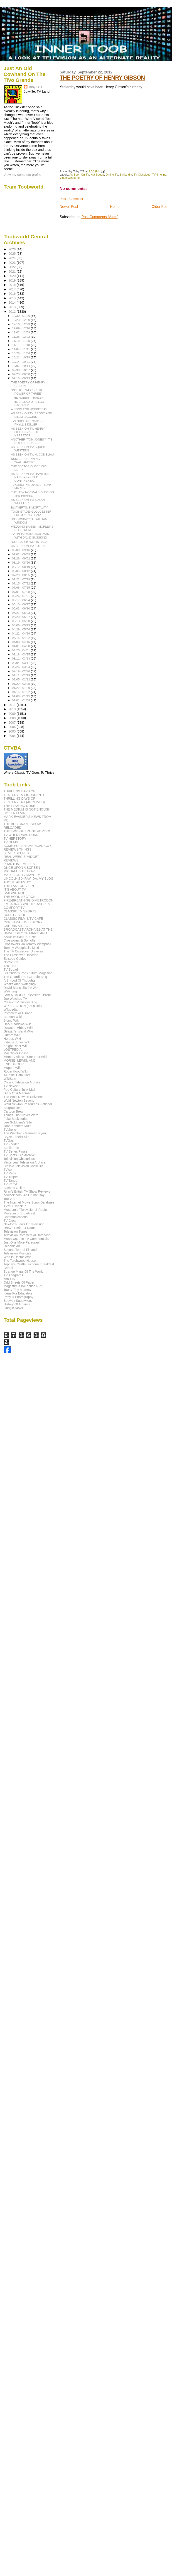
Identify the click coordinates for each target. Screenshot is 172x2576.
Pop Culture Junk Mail (19, 1089)
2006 (13, 727)
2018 (13, 285)
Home (115, 207)
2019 (13, 280)
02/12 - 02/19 (21, 675)
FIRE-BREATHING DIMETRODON (29, 900)
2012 (13, 311)
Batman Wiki (13, 1017)
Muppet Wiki (12, 1068)
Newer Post (69, 207)
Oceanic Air (12, 1246)
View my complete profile (22, 174)
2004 (13, 736)
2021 (13, 271)
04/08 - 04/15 (21, 642)
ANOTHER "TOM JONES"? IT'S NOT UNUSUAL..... (32, 441)
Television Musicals (17, 1253)
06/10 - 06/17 (21, 604)
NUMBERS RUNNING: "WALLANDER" (26, 460)
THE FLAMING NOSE (19, 806)
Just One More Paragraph (22, 1242)
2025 (13, 253)
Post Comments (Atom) (99, 217)
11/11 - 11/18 (21, 345)
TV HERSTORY (15, 838)
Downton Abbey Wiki (18, 1028)
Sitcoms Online (14, 1188)
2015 (13, 298)
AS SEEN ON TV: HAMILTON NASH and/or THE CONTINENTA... (30, 477)
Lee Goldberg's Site (18, 1122)
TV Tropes (11, 1177)
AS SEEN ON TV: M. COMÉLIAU (32, 454)
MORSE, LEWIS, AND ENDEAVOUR (20, 1062)
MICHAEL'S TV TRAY (19, 871)
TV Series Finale (15, 1151)
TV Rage (10, 1173)
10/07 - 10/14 (21, 366)
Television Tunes (15, 1231)
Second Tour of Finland (20, 1249)
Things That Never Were (21, 1115)
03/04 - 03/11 (21, 663)
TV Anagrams (13, 1275)
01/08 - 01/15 (21, 696)
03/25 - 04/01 (21, 650)
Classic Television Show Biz (23, 1166)
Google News (13, 1308)
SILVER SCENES (16, 853)
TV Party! (10, 1184)
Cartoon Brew (13, 1111)
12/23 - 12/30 (21, 320)
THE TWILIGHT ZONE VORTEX (27, 831)
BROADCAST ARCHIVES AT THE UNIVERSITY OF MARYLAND (28, 931)
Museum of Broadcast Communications (19, 1215)
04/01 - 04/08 (21, 646)
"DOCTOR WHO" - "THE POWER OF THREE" (27, 391)
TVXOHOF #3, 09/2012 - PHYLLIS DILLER (27, 422)
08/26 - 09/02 (21, 558)
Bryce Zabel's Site (16, 1137)
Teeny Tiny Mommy (17, 1290)
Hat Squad (97, 174)
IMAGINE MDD (14, 893)
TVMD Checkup (15, 1206)
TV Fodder (11, 1144)
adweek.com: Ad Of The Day (24, 1195)
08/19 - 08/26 (21, 562)
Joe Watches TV (15, 998)
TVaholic (10, 1129)
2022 (13, 267)
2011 (13, 705)
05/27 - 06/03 (21, 612)
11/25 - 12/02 (21, 336)
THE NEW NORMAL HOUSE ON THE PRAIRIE (32, 494)
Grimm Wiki (12, 1035)
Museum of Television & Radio (25, 1209)
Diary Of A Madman (18, 1093)
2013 (13, 307)
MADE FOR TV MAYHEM (22, 875)
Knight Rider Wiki (16, 1046)
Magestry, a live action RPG (23, 1286)
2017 (13, 289)
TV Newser (12, 1086)
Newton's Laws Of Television (24, 1224)
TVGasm (10, 1140)
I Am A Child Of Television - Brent (27, 995)
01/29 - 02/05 (21, 683)
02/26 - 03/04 (21, 667)
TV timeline (159, 174)
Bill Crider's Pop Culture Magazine (28, 973)
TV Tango (10, 1180)
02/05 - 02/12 (21, 679)
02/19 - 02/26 (21, 671)
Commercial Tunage (18, 1013)
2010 (13, 709)
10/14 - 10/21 (21, 361)
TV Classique (141, 174)
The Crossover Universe (21, 955)
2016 (13, 293)
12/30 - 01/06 (21, 315)
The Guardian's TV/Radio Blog (25, 977)
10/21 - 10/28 (21, 357)
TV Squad (11, 969)
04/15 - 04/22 (21, 638)
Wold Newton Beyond (19, 1100)
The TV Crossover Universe (23, 951)
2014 (13, 302)
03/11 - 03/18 (21, 658)
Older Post (160, 207)
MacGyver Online (16, 1053)
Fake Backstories (16, 1119)
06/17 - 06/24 (21, 600)
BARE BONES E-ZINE (20, 937)
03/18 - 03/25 (21, 654)
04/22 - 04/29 (21, 633)
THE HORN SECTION (20, 897)
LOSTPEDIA (13, 1049)
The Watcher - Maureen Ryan (25, 1133)
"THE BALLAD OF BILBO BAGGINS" (27, 403)
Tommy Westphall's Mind (21, 947)
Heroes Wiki (12, 1038)
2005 (13, 731)
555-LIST (10, 1279)
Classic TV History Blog (20, 1002)
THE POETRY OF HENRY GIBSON (102, 77)
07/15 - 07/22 (21, 583)
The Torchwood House (20, 1260)
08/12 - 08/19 (21, 567)
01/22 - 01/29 (21, 688)
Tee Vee (9, 1199)
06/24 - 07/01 (21, 596)
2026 (13, 249)
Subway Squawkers (18, 1300)
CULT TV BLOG (15, 915)
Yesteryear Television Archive (24, 1162)
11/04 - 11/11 (21, 349)
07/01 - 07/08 (21, 592)
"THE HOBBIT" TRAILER (27, 397)
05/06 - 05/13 (21, 625)
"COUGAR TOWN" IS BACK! (30, 542)
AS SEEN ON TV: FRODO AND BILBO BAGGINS (31, 415)
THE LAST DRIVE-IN (19, 886)
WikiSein (10, 1078)
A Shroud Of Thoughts (19, 980)
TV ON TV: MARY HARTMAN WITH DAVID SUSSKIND (30, 535)
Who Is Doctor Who (18, 1257)
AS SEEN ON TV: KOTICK (28, 546)
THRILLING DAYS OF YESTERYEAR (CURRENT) (24, 793)
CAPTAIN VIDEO (16, 926)
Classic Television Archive (22, 1082)
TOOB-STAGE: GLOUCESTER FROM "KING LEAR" (31, 513)
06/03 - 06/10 (21, 608)
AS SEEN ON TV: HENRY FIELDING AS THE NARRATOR (28, 432)
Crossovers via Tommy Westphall (27, 944)
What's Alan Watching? (20, 984)
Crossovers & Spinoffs (19, 940)
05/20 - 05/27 (21, 617)
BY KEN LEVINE (16, 813)
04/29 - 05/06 (21, 629)
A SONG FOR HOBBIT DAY (29, 409)
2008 (13, 718)
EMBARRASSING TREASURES (27, 904)
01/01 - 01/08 (21, 700)
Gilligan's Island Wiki (18, 1031)
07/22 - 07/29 (21, 579)
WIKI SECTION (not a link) (23, 1006)
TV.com (9, 1169)
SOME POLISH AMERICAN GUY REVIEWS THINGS (27, 847)
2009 (13, 713)
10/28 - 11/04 (21, 353)
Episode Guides (15, 958)
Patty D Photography (18, 1297)
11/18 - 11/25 (21, 340)
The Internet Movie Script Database (29, 1202)
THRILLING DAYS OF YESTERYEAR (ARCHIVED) (24, 800)
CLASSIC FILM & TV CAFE (23, 918)
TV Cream (11, 1220)
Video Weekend (70, 177)
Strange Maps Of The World (24, 1271)
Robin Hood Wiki (16, 1071)
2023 (13, 262)
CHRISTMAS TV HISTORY (23, 922)
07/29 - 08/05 (21, 575)
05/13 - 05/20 (21, 621)
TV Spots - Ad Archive (19, 1155)
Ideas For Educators (18, 1293)
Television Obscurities (19, 1159)
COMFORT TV (14, 907)
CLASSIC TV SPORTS (20, 911)
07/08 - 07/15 (21, 587)
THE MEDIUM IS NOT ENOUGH (27, 809)
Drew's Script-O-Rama (20, 1228)
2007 (13, 722)
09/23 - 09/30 (21, 374)
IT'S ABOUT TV (15, 889)
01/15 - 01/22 (21, 692)
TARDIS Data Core (17, 1075)
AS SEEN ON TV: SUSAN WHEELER (28, 501)
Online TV (112, 174)
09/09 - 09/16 (21, 550)
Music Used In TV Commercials (26, 1239)
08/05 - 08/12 (21, 571)
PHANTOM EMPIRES (19, 864)
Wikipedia (11, 1009)
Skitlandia (126, 174)
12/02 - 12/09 (21, 332)
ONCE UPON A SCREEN (22, 867)
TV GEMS (11, 842)
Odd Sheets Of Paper (19, 1282)
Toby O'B (35, 87)
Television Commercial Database (27, 1235)
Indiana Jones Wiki (17, 1042)
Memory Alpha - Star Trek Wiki (25, 1057)
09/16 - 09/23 (21, 378)
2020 (13, 276)
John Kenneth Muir (17, 1126)
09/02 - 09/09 (21, 554)
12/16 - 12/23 (21, 324)
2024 (13, 258)
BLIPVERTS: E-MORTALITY (29, 507)
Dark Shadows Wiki (18, 1024)
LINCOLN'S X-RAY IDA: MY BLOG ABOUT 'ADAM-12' (29, 880)
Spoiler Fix (11, 1148)
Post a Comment (71, 199)
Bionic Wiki (11, 1020)
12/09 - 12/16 (21, 328)
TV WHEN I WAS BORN (21, 835)
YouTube (10, 966)
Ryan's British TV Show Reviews (27, 1191)
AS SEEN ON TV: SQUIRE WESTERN (28, 448)
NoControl (11, 962)
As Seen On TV (79, 174)
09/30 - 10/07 (21, 370)
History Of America (17, 1304)
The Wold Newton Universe (23, 1097)
